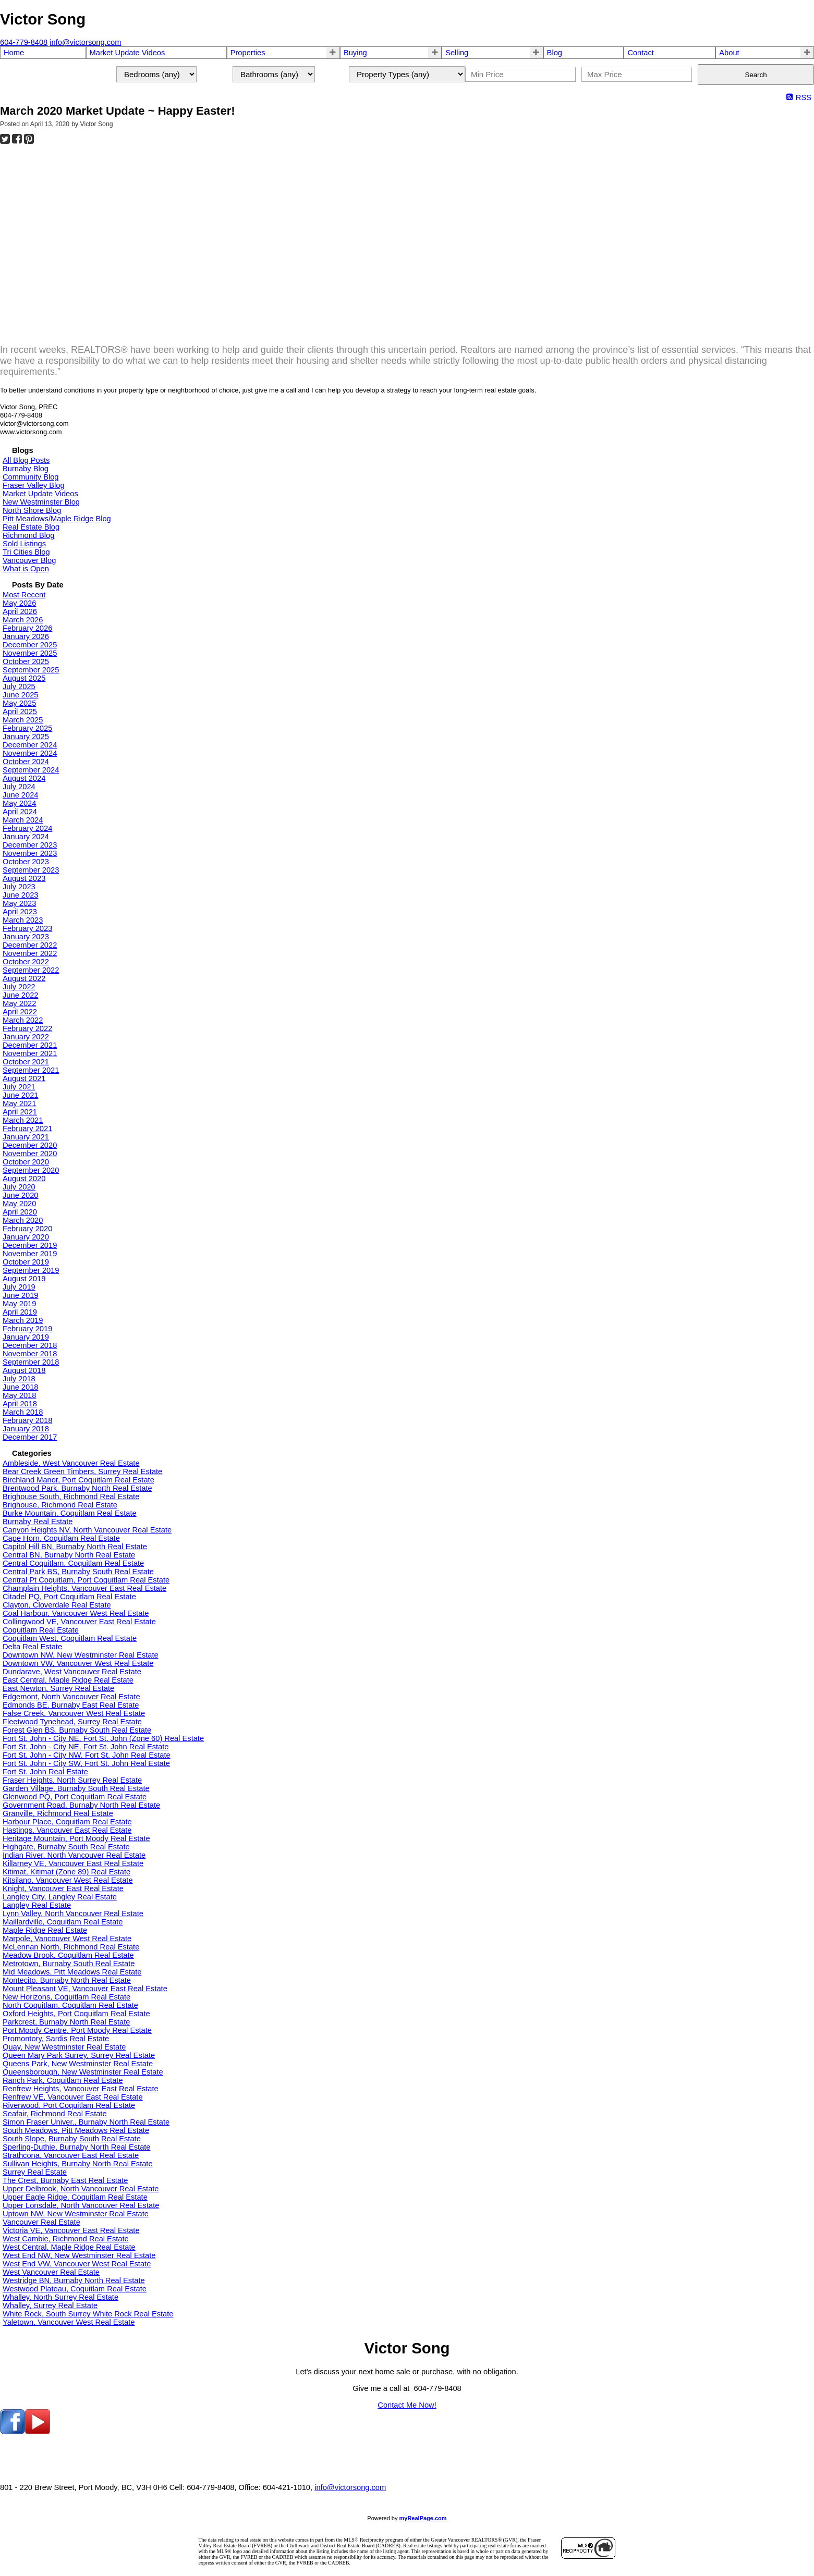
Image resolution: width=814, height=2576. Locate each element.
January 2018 (26, 1429)
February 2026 (27, 628)
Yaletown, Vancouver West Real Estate (69, 2322)
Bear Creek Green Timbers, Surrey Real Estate (82, 1471)
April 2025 (20, 711)
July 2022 (19, 987)
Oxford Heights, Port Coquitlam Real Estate (76, 2013)
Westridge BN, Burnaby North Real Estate (74, 2280)
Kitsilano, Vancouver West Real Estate (68, 1880)
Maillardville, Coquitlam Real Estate (63, 1922)
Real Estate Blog (31, 527)
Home (14, 52)
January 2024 (26, 836)
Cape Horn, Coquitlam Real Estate (61, 1538)
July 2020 (19, 1187)
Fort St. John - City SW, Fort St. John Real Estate (86, 1763)
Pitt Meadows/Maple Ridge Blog (57, 518)
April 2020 (20, 1212)
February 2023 (27, 928)
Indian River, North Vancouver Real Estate (74, 1855)
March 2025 (23, 720)
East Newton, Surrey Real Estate (58, 1688)
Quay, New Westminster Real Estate (64, 2047)
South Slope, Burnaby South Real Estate (72, 2139)
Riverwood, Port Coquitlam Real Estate (69, 2105)
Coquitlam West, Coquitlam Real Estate (70, 1638)
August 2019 (24, 1278)
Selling (456, 52)
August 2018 (24, 1370)
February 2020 (27, 1228)
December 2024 (30, 745)
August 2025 (24, 678)
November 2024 (30, 753)
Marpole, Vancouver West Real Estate (67, 1938)
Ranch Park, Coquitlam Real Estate (63, 2080)
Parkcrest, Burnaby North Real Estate (66, 2022)
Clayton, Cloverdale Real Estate (57, 1605)
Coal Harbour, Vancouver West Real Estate (76, 1613)
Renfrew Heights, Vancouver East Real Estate (81, 2088)
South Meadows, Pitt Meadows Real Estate (76, 2130)
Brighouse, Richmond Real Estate (60, 1505)
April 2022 (20, 1012)
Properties (247, 52)
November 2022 (30, 953)
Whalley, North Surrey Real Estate (60, 2297)
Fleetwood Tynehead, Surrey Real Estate (72, 1722)
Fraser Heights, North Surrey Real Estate (72, 1780)
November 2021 (30, 1053)
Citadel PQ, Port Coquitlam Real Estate (69, 1596)
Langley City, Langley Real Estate (60, 1897)
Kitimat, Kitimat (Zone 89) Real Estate (66, 1872)
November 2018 (30, 1354)
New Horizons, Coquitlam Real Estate (66, 1997)
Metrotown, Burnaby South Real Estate (69, 1963)
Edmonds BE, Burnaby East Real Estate (71, 1705)
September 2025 (31, 670)
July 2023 (19, 886)
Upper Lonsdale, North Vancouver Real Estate (81, 2205)
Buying (355, 52)
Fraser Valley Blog (34, 485)
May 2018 (19, 1395)
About (729, 52)
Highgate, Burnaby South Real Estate (66, 1847)
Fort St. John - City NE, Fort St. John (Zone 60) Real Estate (103, 1738)
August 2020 (24, 1178)
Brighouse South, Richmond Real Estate (71, 1496)
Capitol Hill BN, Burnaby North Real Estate (75, 1546)
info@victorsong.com (350, 2487)
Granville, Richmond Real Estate (58, 1813)
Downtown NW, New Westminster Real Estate (81, 1655)
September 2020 (31, 1170)
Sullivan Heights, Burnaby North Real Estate (78, 2164)
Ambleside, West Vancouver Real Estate (71, 1463)
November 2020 (30, 1153)
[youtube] (37, 2431)
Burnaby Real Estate (37, 1521)
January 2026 (26, 636)
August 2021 (24, 1078)
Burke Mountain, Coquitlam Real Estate (70, 1513)
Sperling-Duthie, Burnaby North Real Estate (77, 2147)
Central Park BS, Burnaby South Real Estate (78, 1571)
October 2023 (26, 861)
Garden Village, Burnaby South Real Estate (76, 1788)
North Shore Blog (32, 510)
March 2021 (23, 1120)
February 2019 (27, 1328)
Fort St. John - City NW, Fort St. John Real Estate (87, 1755)
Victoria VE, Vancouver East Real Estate (71, 2230)
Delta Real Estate (32, 1646)
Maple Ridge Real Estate (45, 1930)
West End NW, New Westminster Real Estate (79, 2255)
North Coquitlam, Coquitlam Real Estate (70, 2005)
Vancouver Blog (29, 560)
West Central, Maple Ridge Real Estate (69, 2247)
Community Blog (31, 477)
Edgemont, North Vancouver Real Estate (71, 1696)
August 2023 (24, 878)
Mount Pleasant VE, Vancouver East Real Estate (85, 1988)
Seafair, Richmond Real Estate (55, 2113)
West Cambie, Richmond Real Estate (66, 2239)
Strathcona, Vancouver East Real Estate (71, 2155)
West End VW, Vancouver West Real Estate (77, 2264)
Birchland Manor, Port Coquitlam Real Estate (78, 1480)
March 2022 (23, 1020)
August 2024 (24, 778)
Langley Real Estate (37, 1905)
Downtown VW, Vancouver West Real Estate (78, 1663)
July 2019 (19, 1287)
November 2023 (30, 853)
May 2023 (19, 903)
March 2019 (23, 1320)
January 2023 (26, 937)
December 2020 (30, 1145)
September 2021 (31, 1070)
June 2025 (20, 695)
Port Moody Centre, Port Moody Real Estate (77, 2030)
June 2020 (20, 1195)
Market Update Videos (127, 52)
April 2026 (20, 611)
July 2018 (19, 1379)
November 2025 (30, 653)
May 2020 (19, 1203)
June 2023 (20, 895)
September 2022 (31, 970)
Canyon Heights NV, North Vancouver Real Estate (87, 1530)
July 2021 (19, 1087)
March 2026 (23, 620)
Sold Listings (24, 543)
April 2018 (20, 1404)
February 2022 (27, 1028)
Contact (640, 52)
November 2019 (30, 1253)
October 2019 (26, 1262)
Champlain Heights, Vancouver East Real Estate (84, 1588)
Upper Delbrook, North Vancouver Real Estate (81, 2189)
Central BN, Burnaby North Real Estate (69, 1555)
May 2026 (19, 603)
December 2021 (30, 1045)
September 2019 (31, 1270)
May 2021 (19, 1103)
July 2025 (19, 686)
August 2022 (24, 978)
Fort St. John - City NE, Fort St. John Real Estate (85, 1747)
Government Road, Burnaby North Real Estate (81, 1805)
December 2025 (30, 645)
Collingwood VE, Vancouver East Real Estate (79, 1621)
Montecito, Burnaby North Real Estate (67, 1980)
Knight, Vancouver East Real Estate (63, 1888)
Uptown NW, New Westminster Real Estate (76, 2214)
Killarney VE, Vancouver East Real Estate (73, 1863)
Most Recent (24, 595)
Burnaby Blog (25, 468)
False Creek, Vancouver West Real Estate (74, 1713)
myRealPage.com (423, 2518)
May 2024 (19, 803)
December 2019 (30, 1245)
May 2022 (19, 1003)
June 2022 (20, 995)
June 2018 (20, 1387)
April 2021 (20, 1112)
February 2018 (27, 1420)
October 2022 (26, 962)
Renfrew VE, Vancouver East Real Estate (73, 2097)
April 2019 (20, 1312)
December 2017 (30, 1437)
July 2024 (19, 786)
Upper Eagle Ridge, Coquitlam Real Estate (75, 2197)
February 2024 (27, 828)
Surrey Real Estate (35, 2172)
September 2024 (31, 770)
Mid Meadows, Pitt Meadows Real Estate (72, 1972)
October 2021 (26, 1062)
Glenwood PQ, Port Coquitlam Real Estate (75, 1797)
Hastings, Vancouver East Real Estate (67, 1830)
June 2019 (20, 1295)
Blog (554, 52)
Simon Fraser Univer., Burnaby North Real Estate (86, 2122)
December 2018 (30, 1345)
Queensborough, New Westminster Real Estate (83, 2072)
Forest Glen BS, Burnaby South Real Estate (77, 1730)
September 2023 (31, 870)
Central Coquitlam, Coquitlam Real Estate (73, 1563)
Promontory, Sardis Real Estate (56, 2038)
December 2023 (30, 845)
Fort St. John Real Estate (45, 1772)
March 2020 (23, 1220)
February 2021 (27, 1128)
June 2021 (20, 1095)
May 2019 (19, 1303)
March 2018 (23, 1412)
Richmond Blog (28, 535)
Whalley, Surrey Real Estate (50, 2305)
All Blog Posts (26, 460)
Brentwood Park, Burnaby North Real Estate (77, 1488)
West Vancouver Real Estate (51, 2272)
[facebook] (12, 2431)
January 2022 (26, 1037)
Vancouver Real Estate (41, 2222)
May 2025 (19, 703)
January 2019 (26, 1337)
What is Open (26, 569)
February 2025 (27, 728)
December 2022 (30, 945)
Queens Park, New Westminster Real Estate (78, 2063)
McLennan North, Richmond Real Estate (71, 1947)
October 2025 (26, 661)
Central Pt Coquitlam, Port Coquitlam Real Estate (86, 1580)
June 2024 (20, 795)
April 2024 (20, 811)
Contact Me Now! (407, 2405)
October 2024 (26, 761)
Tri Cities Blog (26, 552)
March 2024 (23, 820)
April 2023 (20, 911)
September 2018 (31, 1362)
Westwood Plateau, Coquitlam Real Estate (75, 2289)
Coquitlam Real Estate (41, 1630)
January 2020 (26, 1237)
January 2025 (26, 736)
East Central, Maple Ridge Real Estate (68, 1680)
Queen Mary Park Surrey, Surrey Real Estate (79, 2055)
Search (756, 75)
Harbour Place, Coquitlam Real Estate (67, 1822)
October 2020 (26, 1162)
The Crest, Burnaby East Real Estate (65, 2180)
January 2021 (26, 1137)
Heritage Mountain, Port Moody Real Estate (76, 1838)
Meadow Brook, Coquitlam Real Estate (68, 1955)
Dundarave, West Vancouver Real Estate (72, 1671)
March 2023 (23, 920)
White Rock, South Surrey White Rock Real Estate (88, 2314)
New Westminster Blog (41, 502)
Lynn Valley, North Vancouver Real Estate (73, 1913)
